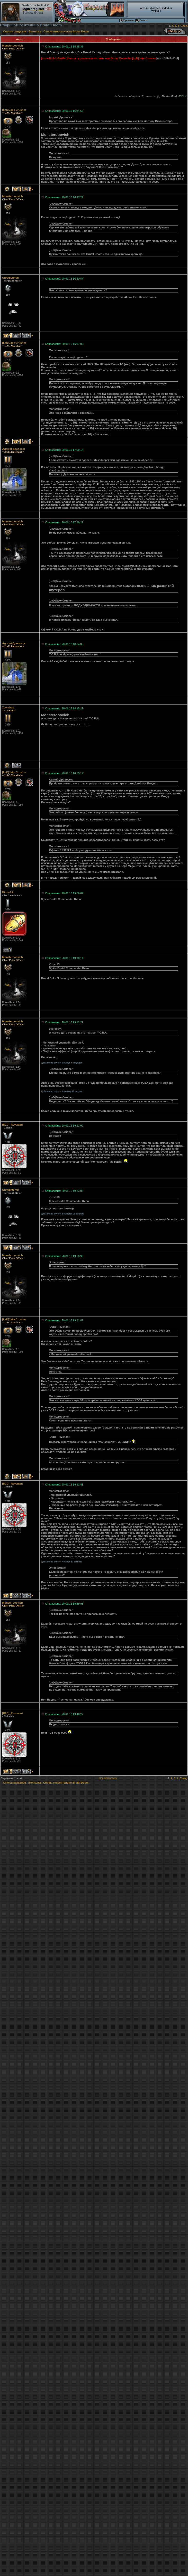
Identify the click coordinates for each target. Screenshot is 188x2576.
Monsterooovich (12, 45)
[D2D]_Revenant (12, 1124)
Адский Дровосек (13, 448)
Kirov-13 (7, 892)
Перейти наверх (108, 1778)
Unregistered (10, 277)
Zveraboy (8, 707)
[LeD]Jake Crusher (14, 109)
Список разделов (14, 31)
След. (184, 25)
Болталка (35, 31)
